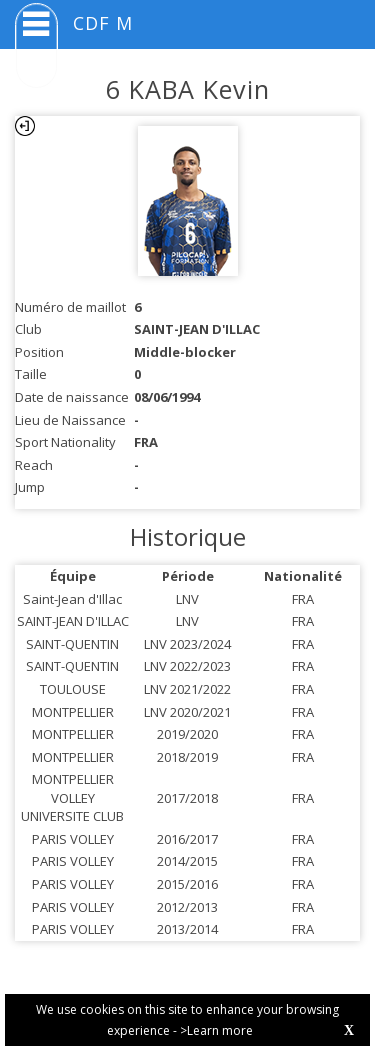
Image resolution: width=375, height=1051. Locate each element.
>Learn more (216, 1030)
